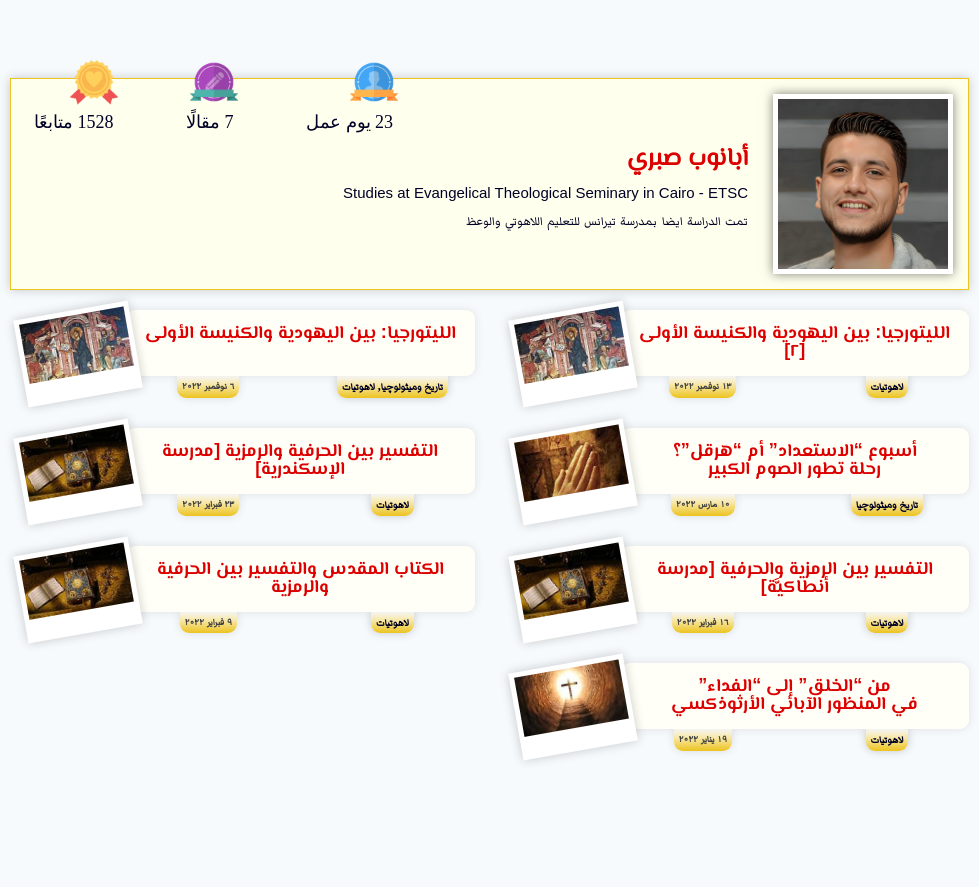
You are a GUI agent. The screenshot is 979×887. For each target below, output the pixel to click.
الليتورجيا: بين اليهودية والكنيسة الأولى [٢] (794, 343)
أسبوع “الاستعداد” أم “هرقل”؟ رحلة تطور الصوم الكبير (795, 461)
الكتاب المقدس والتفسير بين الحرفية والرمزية (300, 579)
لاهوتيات (887, 386)
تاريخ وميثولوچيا (412, 386)
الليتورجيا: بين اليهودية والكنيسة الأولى (300, 334)
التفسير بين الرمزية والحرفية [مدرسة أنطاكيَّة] (795, 579)
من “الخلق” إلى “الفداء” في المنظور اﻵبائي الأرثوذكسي (794, 696)
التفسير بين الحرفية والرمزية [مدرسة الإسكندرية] (300, 461)
